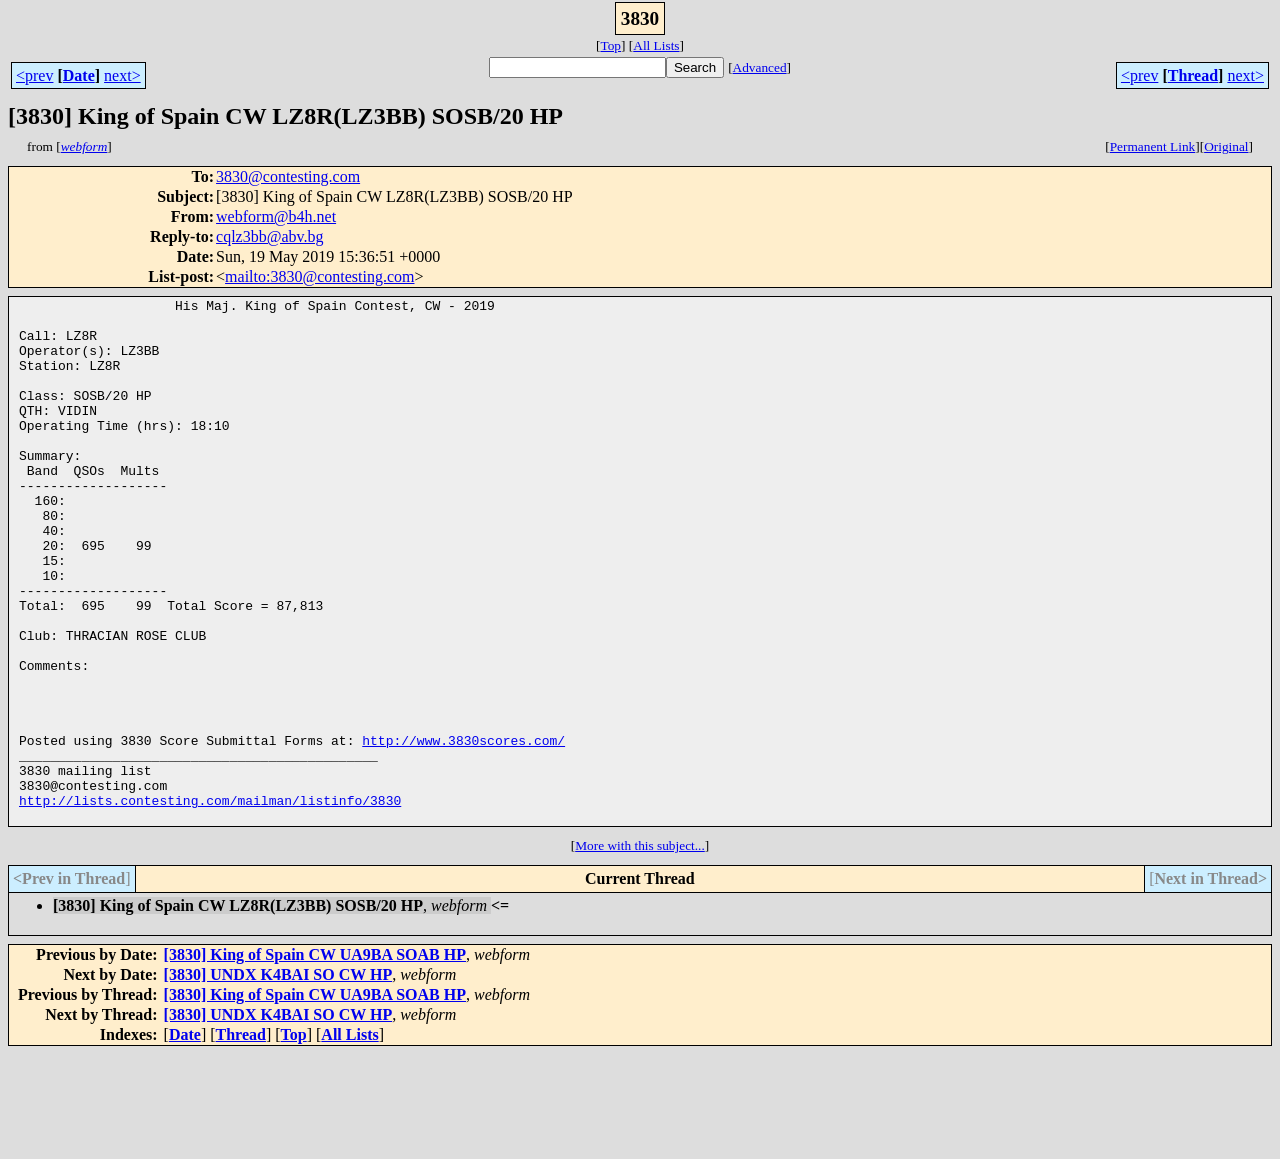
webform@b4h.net (276, 216)
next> (122, 75)
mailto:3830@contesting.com (319, 276)
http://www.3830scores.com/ (463, 830)
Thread (1193, 75)
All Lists (656, 45)
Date (79, 75)
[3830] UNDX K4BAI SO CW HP (278, 1079)
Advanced (760, 67)
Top (610, 45)
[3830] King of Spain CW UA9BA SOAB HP (315, 1059)
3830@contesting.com (288, 176)
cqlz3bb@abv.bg (269, 236)
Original (1226, 146)
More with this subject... (640, 950)
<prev (34, 75)
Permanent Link (1153, 146)
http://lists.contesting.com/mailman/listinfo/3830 (210, 902)
